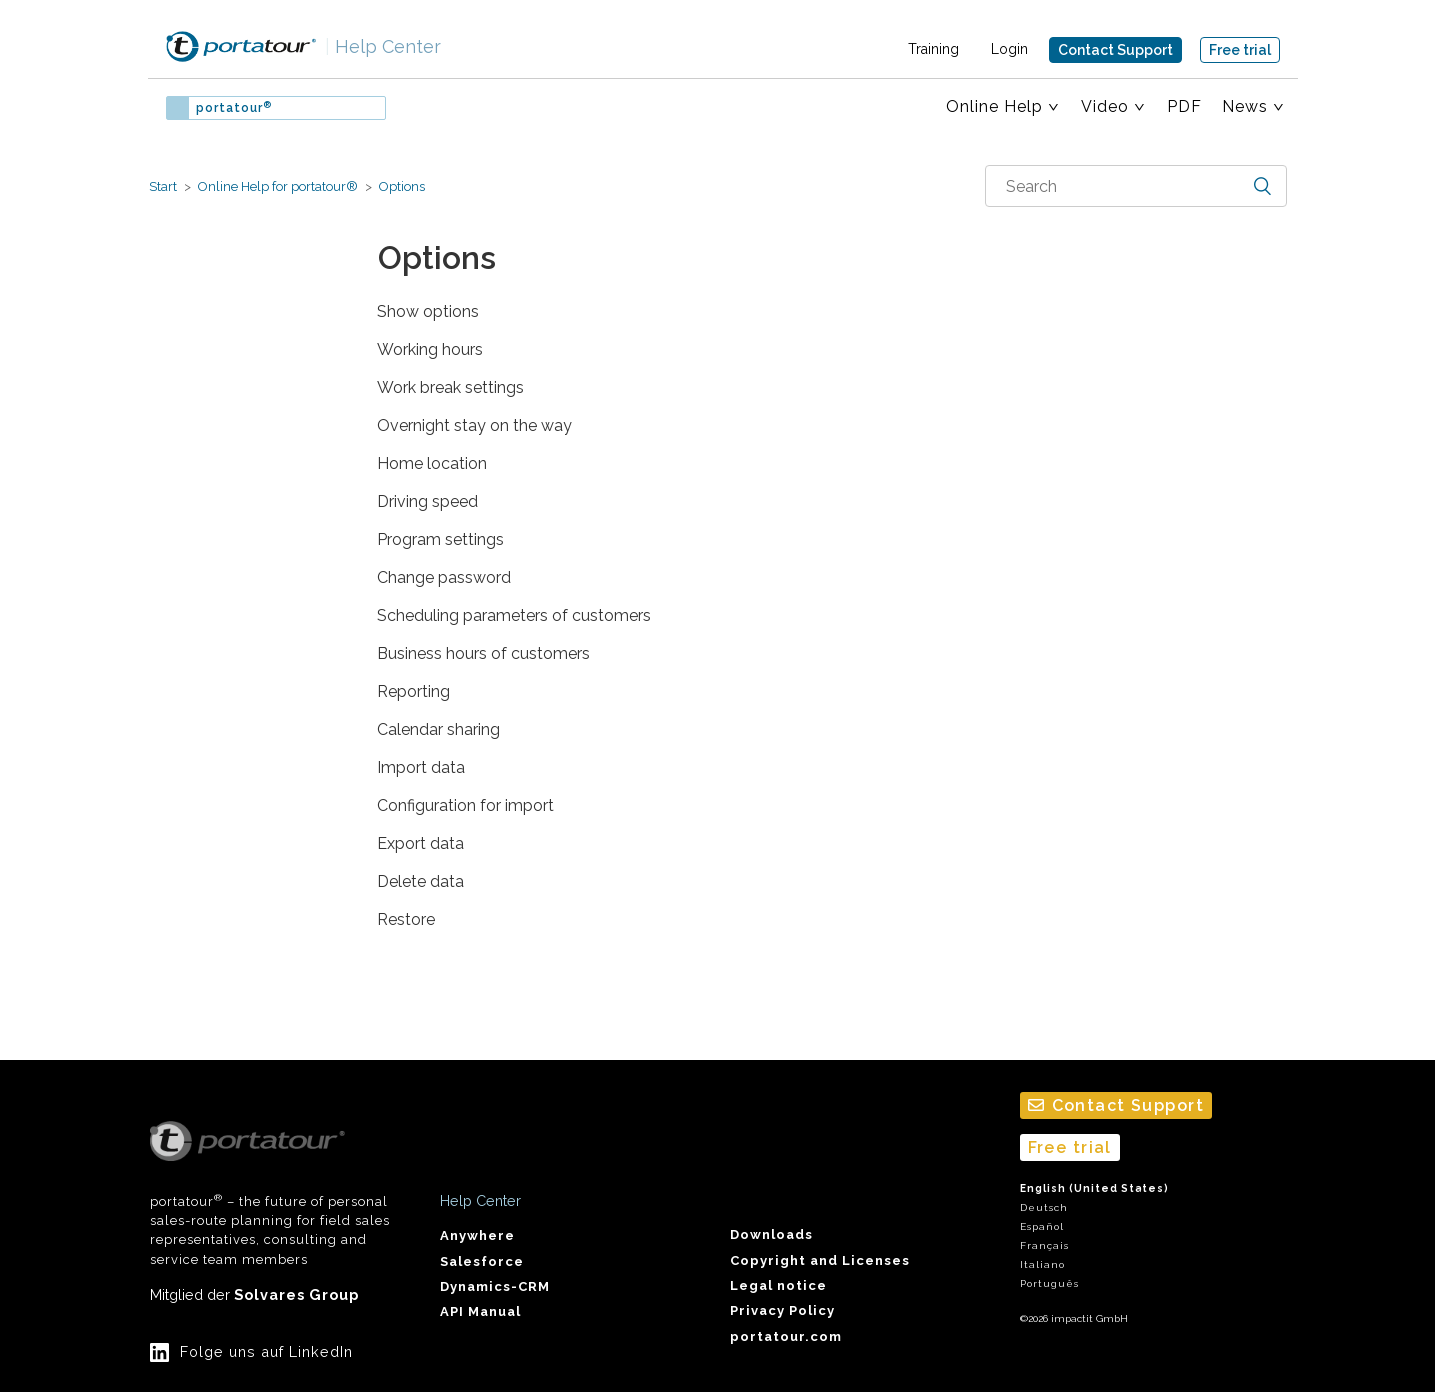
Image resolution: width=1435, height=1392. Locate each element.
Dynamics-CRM (495, 1286)
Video (1105, 106)
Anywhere (477, 1235)
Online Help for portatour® (278, 186)
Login (1009, 49)
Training (933, 49)
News (1245, 106)
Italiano (1042, 1264)
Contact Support (1115, 50)
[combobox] (1136, 186)
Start (163, 186)
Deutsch (1044, 1207)
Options (402, 186)
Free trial (1240, 50)
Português (1049, 1283)
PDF (1184, 106)
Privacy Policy (782, 1310)
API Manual (480, 1311)
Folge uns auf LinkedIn (266, 1351)
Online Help (994, 106)
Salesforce (482, 1261)
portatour (234, 108)
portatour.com (786, 1336)
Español (1042, 1226)
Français (1044, 1245)
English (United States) (1094, 1188)
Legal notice (778, 1285)
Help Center (383, 46)
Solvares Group (296, 1294)
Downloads (771, 1234)
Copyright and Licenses (820, 1260)
